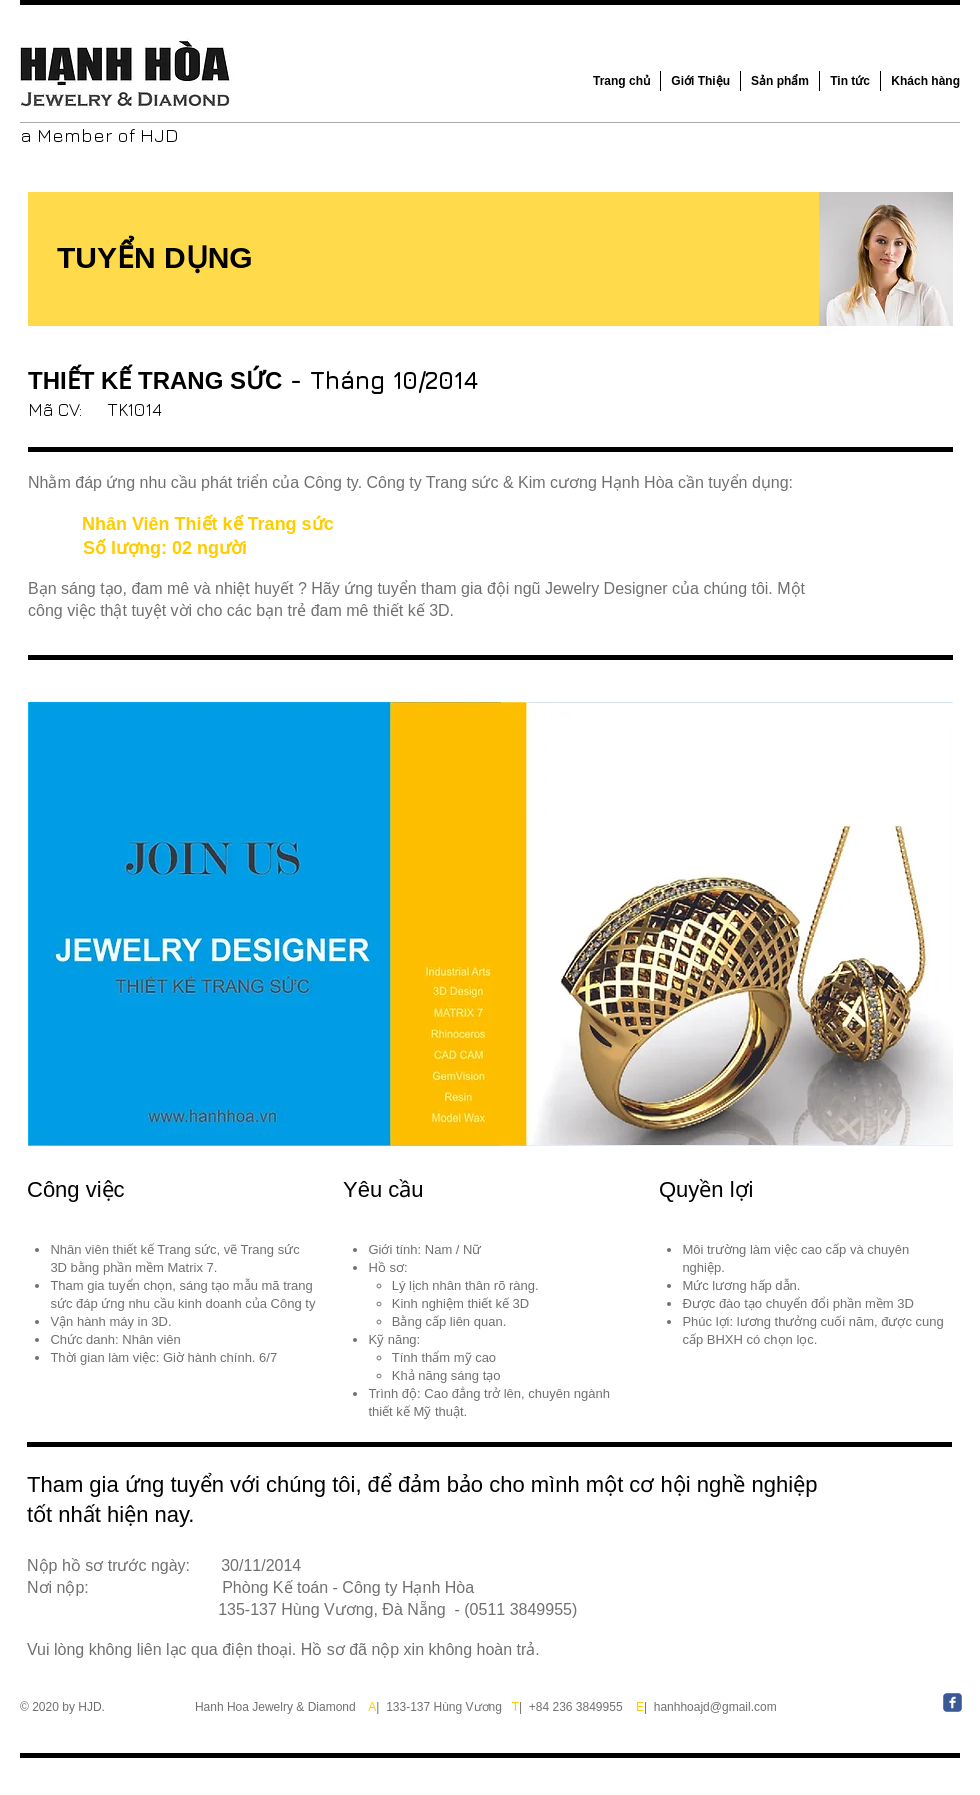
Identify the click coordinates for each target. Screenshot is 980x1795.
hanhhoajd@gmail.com (715, 1707)
